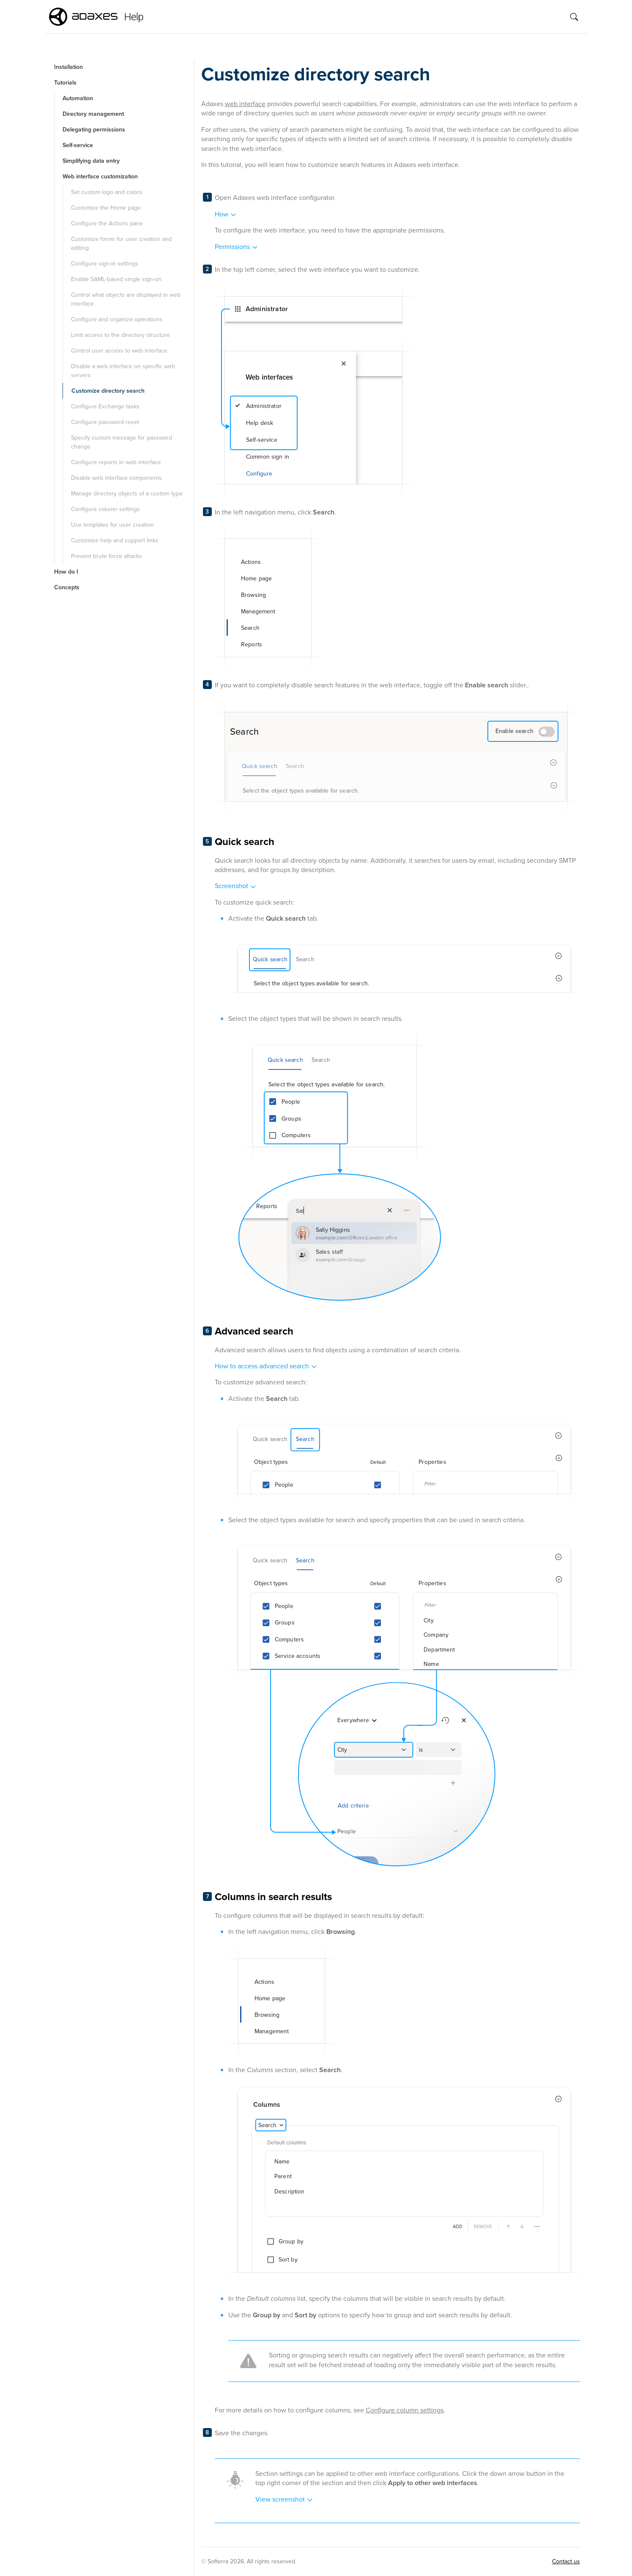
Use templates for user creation (112, 524)
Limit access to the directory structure (120, 335)
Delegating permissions (94, 129)
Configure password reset (105, 422)
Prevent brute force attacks (106, 556)
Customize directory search (108, 390)
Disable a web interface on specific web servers (123, 371)
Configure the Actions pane (107, 223)
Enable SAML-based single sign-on (116, 279)
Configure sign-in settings (104, 263)
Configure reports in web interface (116, 462)
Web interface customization (100, 176)
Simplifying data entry (91, 160)
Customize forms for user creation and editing (121, 243)
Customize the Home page (106, 207)
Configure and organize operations (116, 319)
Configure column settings (105, 509)
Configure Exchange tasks (105, 406)
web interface (245, 104)
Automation (78, 98)
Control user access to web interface (119, 350)
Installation (68, 67)
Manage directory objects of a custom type (127, 493)
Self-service (78, 145)
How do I (66, 571)
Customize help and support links (115, 540)
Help (134, 17)
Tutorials (65, 82)
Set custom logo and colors (106, 192)
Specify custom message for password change (121, 442)
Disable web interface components (116, 477)
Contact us (566, 2561)
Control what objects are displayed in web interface (126, 299)
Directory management (93, 113)
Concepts (66, 587)
